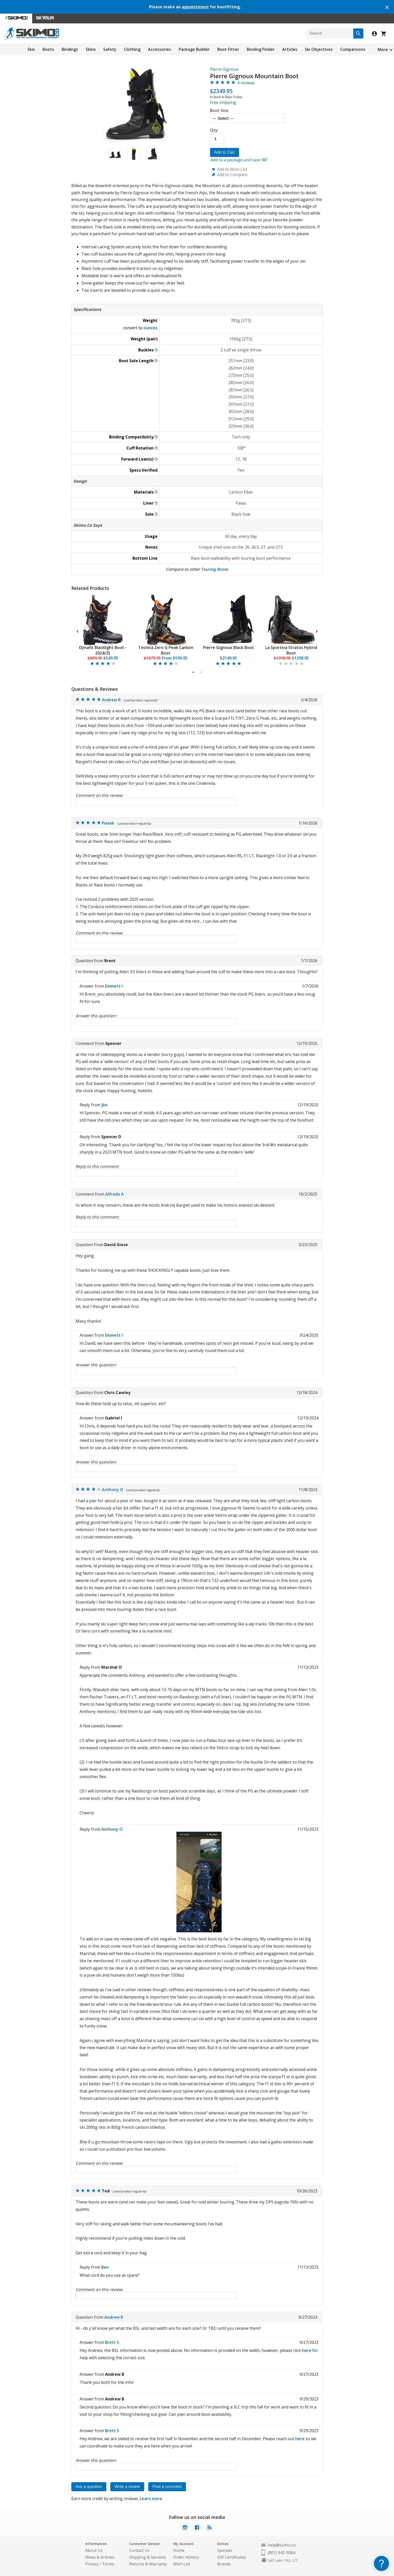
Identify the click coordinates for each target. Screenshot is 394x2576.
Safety (109, 49)
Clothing (132, 49)
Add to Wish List (232, 169)
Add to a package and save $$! (238, 159)
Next (317, 630)
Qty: (214, 130)
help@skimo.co (282, 2545)
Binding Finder (261, 49)
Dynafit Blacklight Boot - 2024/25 (103, 650)
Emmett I (114, 986)
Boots (48, 49)
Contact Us (139, 2550)
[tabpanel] (102, 630)
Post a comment (167, 2486)
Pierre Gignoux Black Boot (228, 647)
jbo (104, 1105)
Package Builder (194, 49)
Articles (289, 49)
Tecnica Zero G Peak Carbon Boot (165, 650)
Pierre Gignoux (224, 69)
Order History (186, 2557)
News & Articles (99, 2557)
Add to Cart (224, 152)
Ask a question (89, 2486)
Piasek (108, 823)
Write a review (127, 2486)
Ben (105, 2267)
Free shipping (223, 102)
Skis (31, 49)
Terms (108, 2564)
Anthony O (112, 1489)
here (306, 2350)
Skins (91, 49)
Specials (224, 2550)
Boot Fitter (228, 49)
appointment (195, 7)
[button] (115, 154)
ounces (150, 328)
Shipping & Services (147, 2557)
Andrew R (111, 700)
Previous (77, 630)
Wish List (181, 2564)
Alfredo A (114, 1194)
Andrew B (113, 2317)
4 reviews (246, 83)
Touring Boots (214, 569)
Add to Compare (232, 174)
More (383, 49)
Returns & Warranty (148, 2564)
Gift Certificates (231, 2557)
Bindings (70, 49)
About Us (94, 2550)
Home (178, 2550)
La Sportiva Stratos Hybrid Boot (291, 650)
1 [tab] (193, 672)
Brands (224, 2564)
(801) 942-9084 (281, 2552)
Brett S (112, 2342)
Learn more (151, 2498)
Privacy (91, 2564)
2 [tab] (201, 672)
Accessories (159, 49)
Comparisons (352, 49)
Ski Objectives (319, 49)
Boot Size (219, 110)
